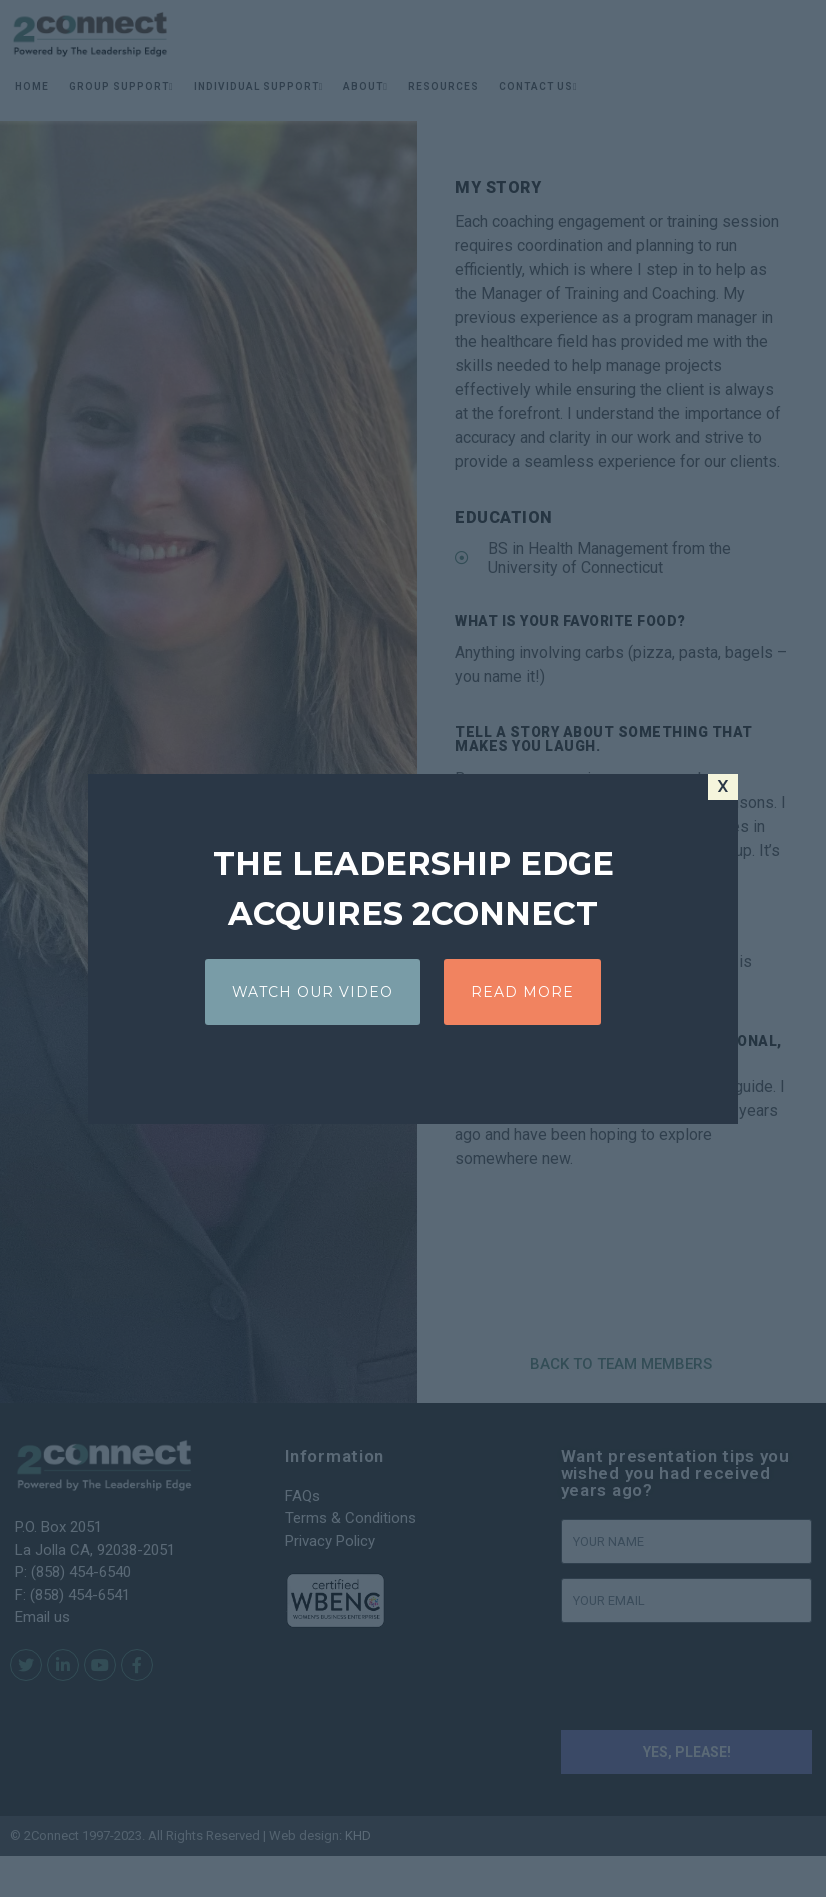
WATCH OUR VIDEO (312, 992)
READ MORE (522, 992)
